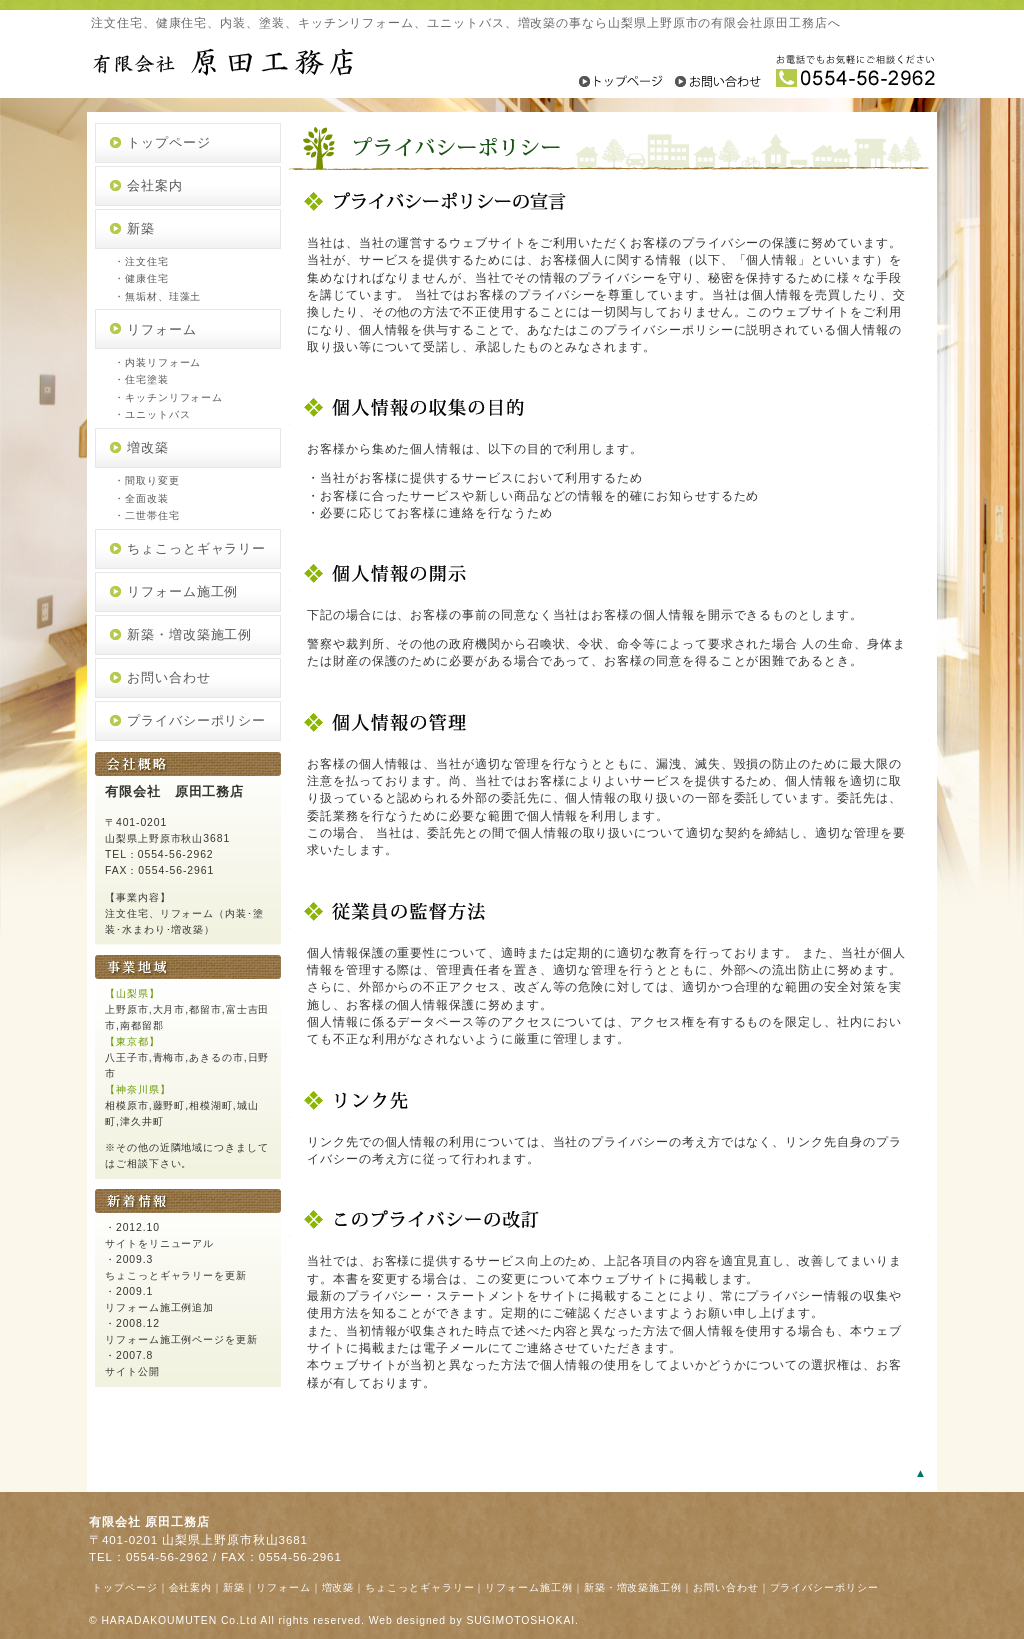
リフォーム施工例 (182, 591)
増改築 (148, 447)
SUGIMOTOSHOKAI (520, 1620)
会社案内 (155, 185)
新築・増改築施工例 (189, 634)
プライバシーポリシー (196, 720)
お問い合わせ (169, 677)
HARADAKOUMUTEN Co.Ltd (179, 1620)
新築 (141, 228)
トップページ (169, 142)
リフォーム (162, 329)
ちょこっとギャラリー (196, 548)
